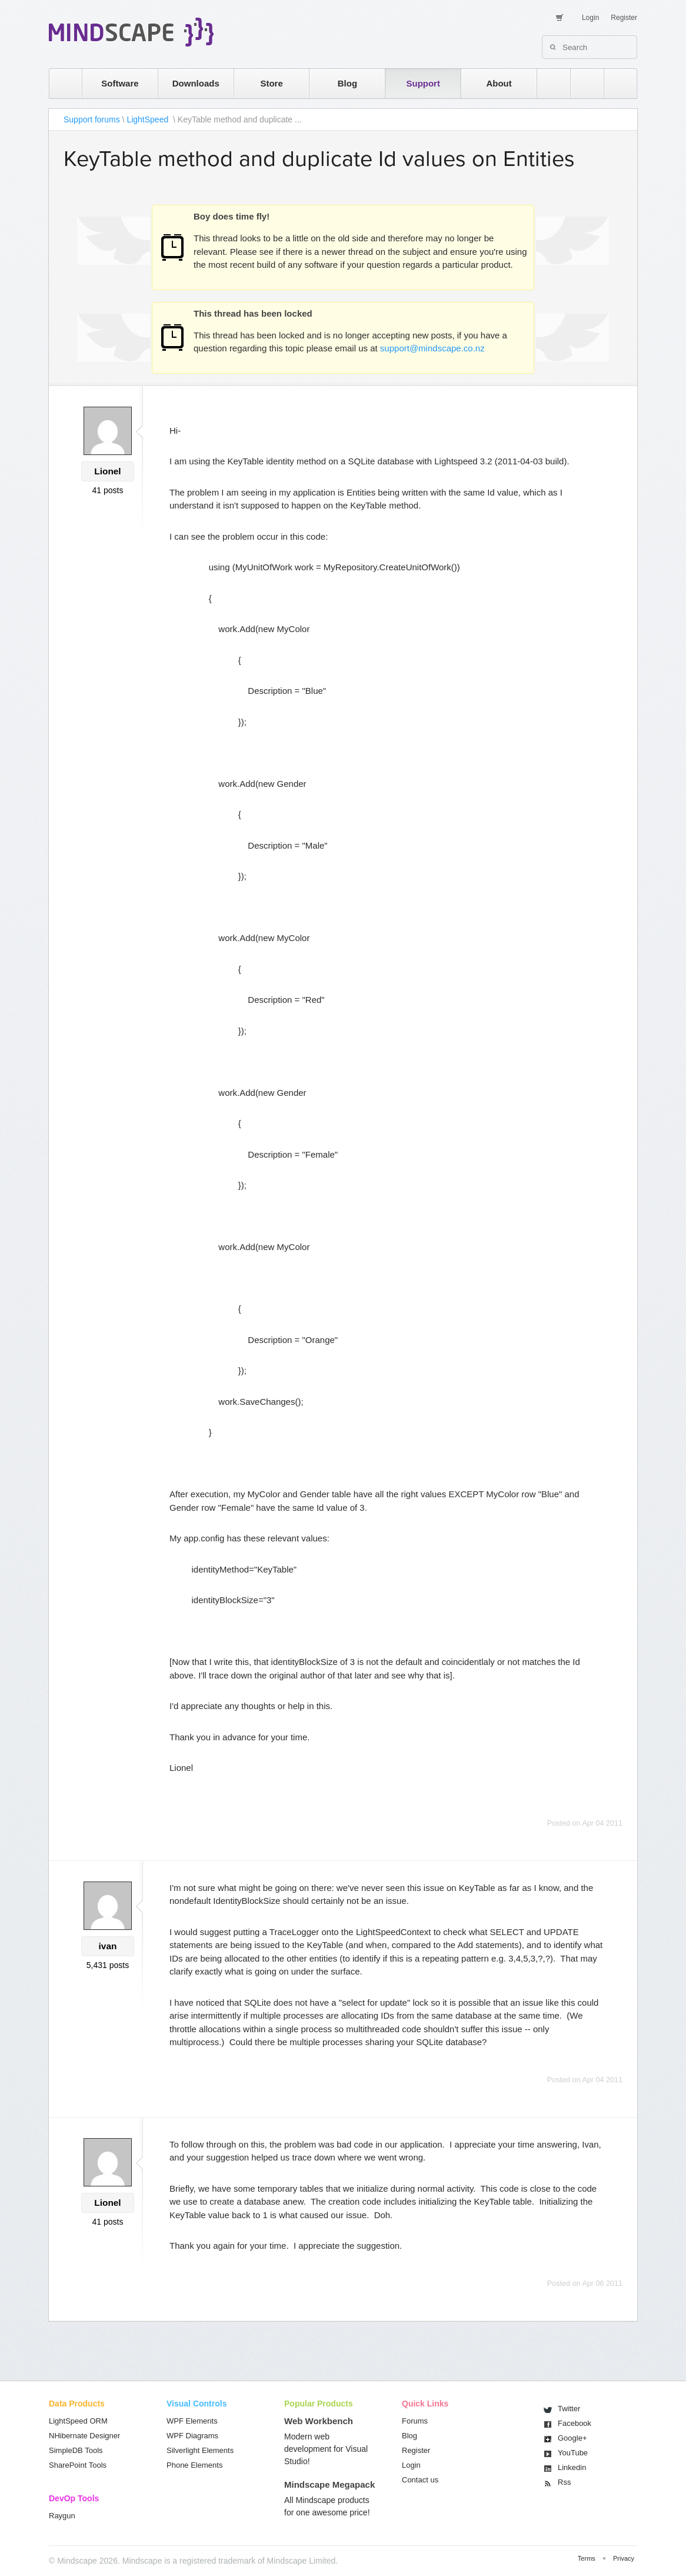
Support (423, 83)
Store (271, 83)
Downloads (195, 83)
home (60, 83)
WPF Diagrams (192, 2435)
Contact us (420, 2479)
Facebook (574, 2423)
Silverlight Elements (200, 2450)
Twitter (569, 2408)
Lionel (107, 471)
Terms (586, 2558)
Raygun (62, 2515)
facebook (614, 83)
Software (119, 83)
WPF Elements (192, 2421)
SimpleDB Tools (76, 2450)
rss (547, 83)
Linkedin (572, 2467)
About (498, 83)
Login (590, 18)
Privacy (623, 2558)
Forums (415, 2421)
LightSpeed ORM (78, 2421)
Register (624, 18)
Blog (347, 83)
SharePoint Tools (77, 2465)
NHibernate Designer (84, 2435)
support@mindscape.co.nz (432, 348)
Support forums (92, 119)
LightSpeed (148, 119)
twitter (581, 83)
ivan (108, 1946)
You (573, 2452)
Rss (564, 2482)
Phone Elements (194, 2465)
